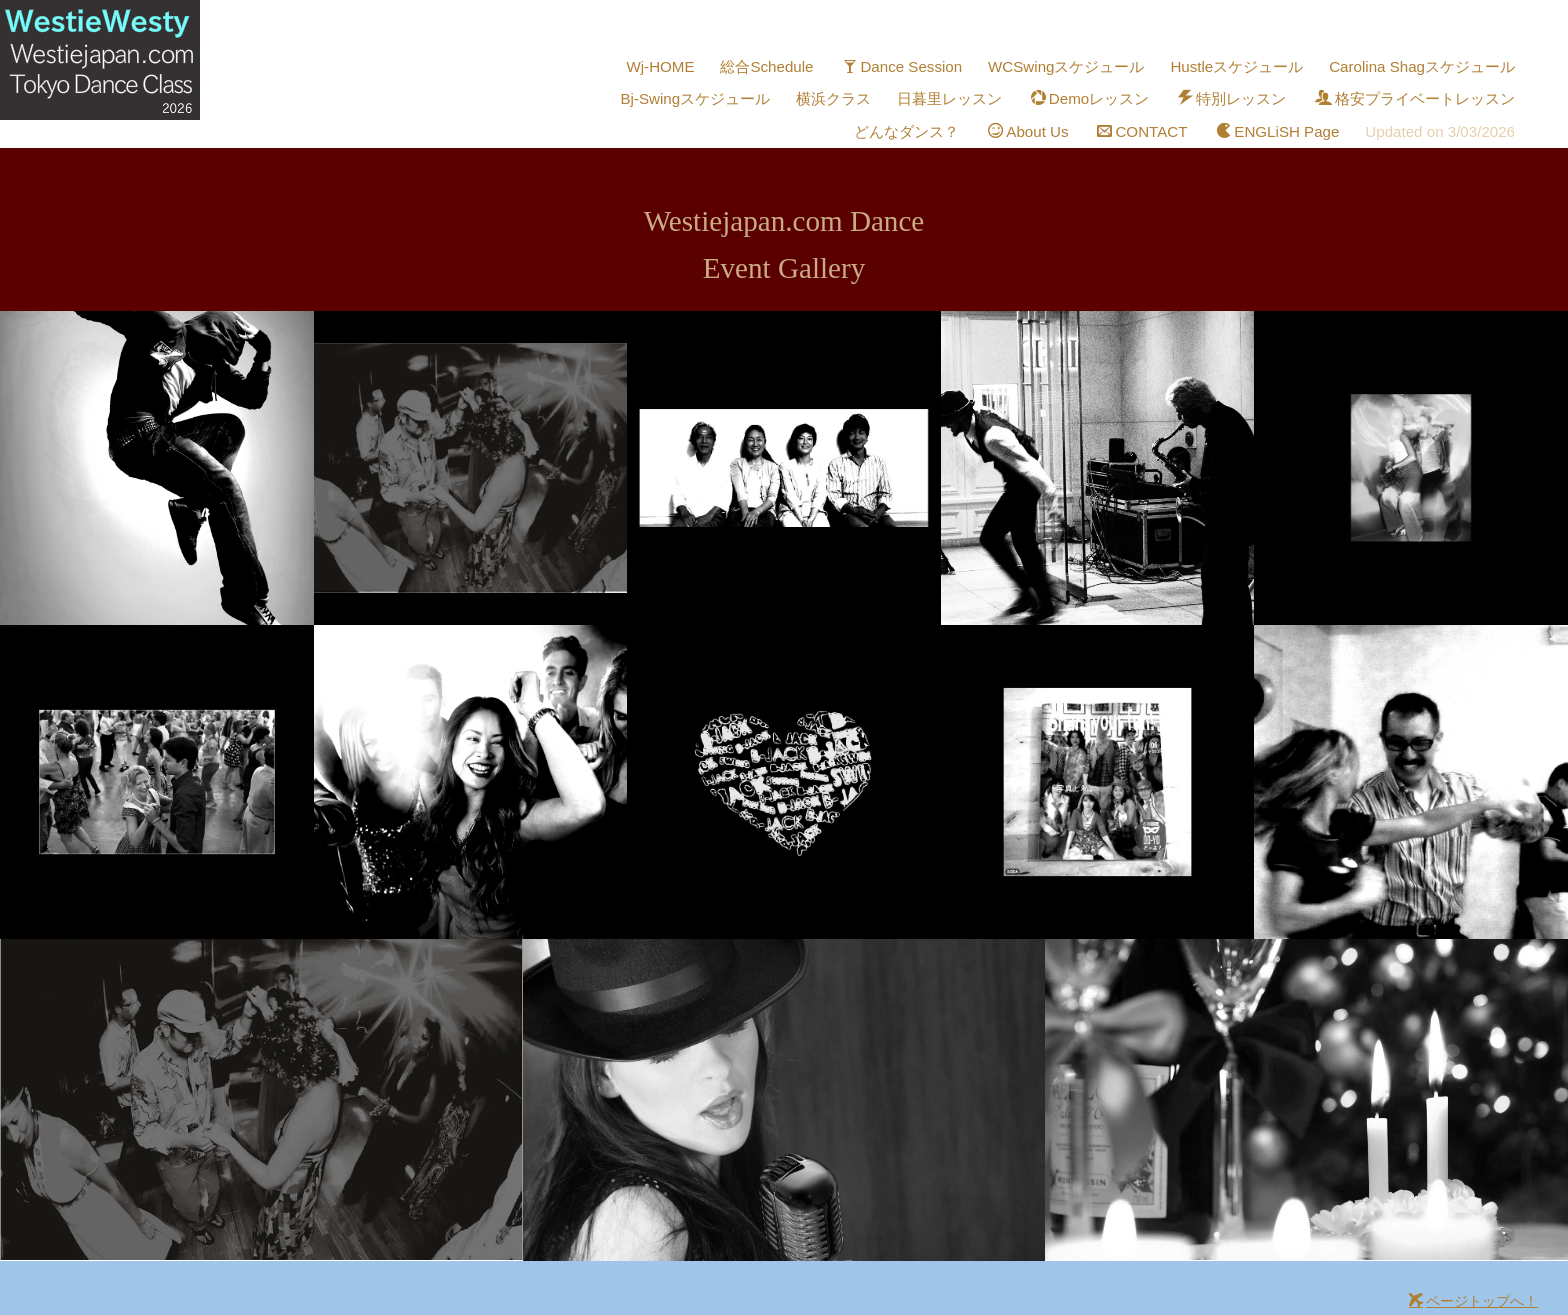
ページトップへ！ (1473, 1273)
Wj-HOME (689, 62)
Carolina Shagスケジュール (1426, 62)
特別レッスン (1242, 84)
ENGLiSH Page (1287, 107)
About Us (1043, 107)
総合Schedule (794, 62)
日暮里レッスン (967, 84)
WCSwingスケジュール (1083, 62)
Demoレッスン (1104, 84)
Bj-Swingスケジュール (717, 84)
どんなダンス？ (924, 107)
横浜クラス (853, 84)
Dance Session (925, 62)
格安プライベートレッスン (1419, 84)
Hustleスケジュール (1249, 62)
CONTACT (1156, 107)
